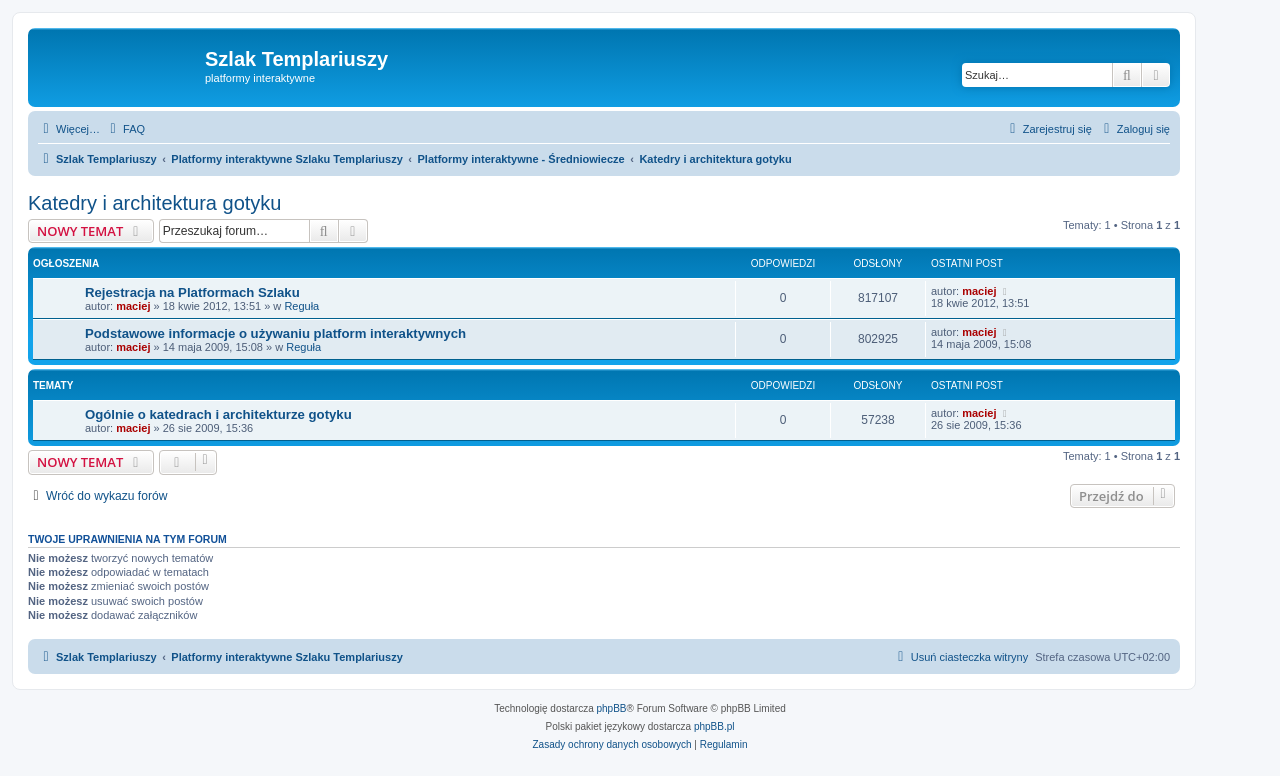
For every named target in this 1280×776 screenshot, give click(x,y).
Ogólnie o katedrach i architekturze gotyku (218, 414)
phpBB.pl (714, 726)
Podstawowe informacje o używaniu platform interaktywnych (275, 333)
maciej (133, 306)
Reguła (301, 306)
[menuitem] (125, 129)
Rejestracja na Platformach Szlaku (192, 292)
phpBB (612, 708)
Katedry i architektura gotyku (154, 203)
